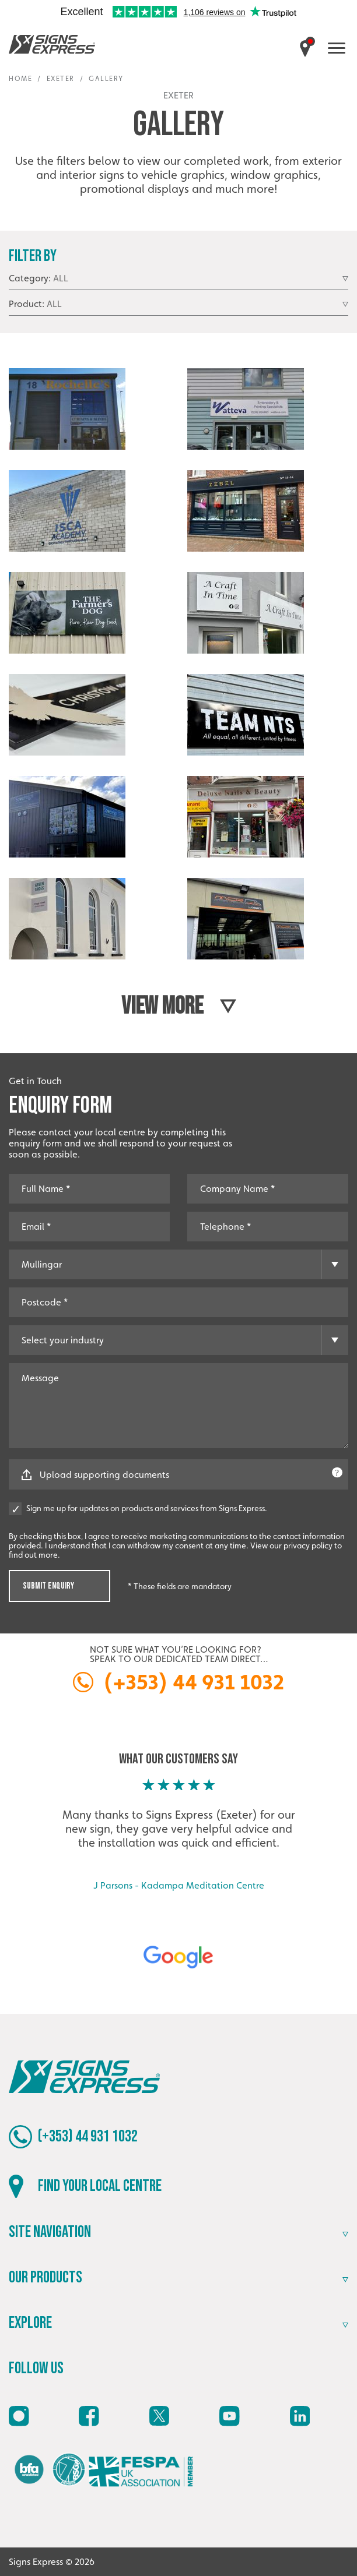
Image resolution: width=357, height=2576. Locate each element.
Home (20, 79)
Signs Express (52, 44)
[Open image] (67, 419)
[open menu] (336, 47)
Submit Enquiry (48, 1586)
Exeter (61, 79)
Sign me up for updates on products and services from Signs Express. (138, 1508)
